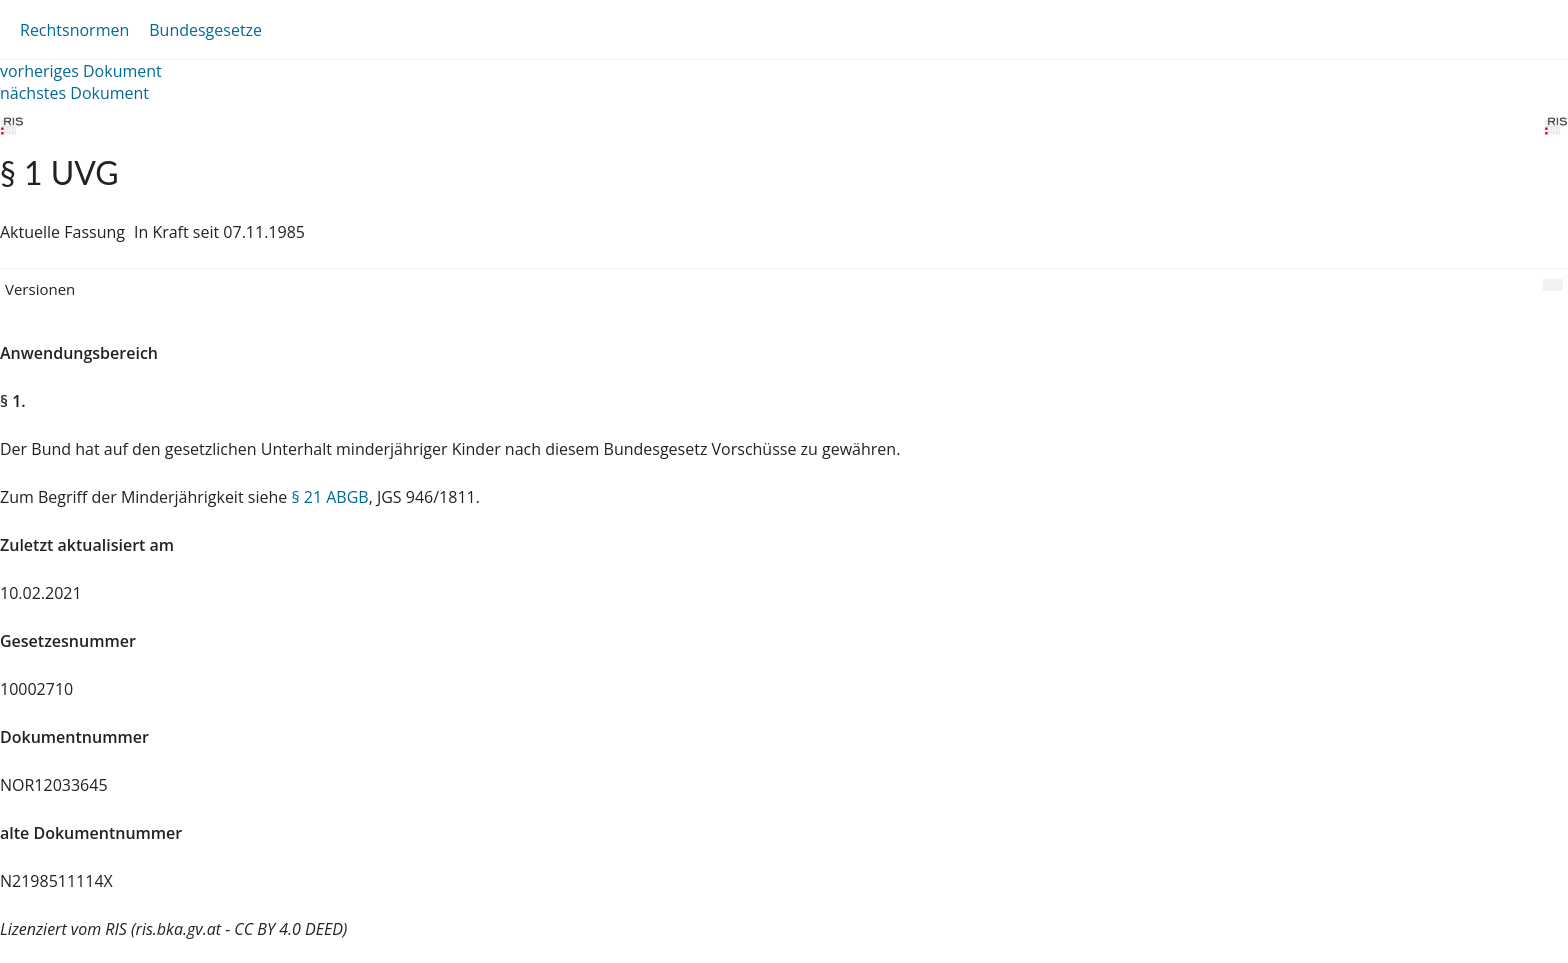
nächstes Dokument (74, 93)
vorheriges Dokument (81, 71)
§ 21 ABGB (329, 497)
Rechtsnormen (74, 30)
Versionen (40, 289)
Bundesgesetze (205, 30)
